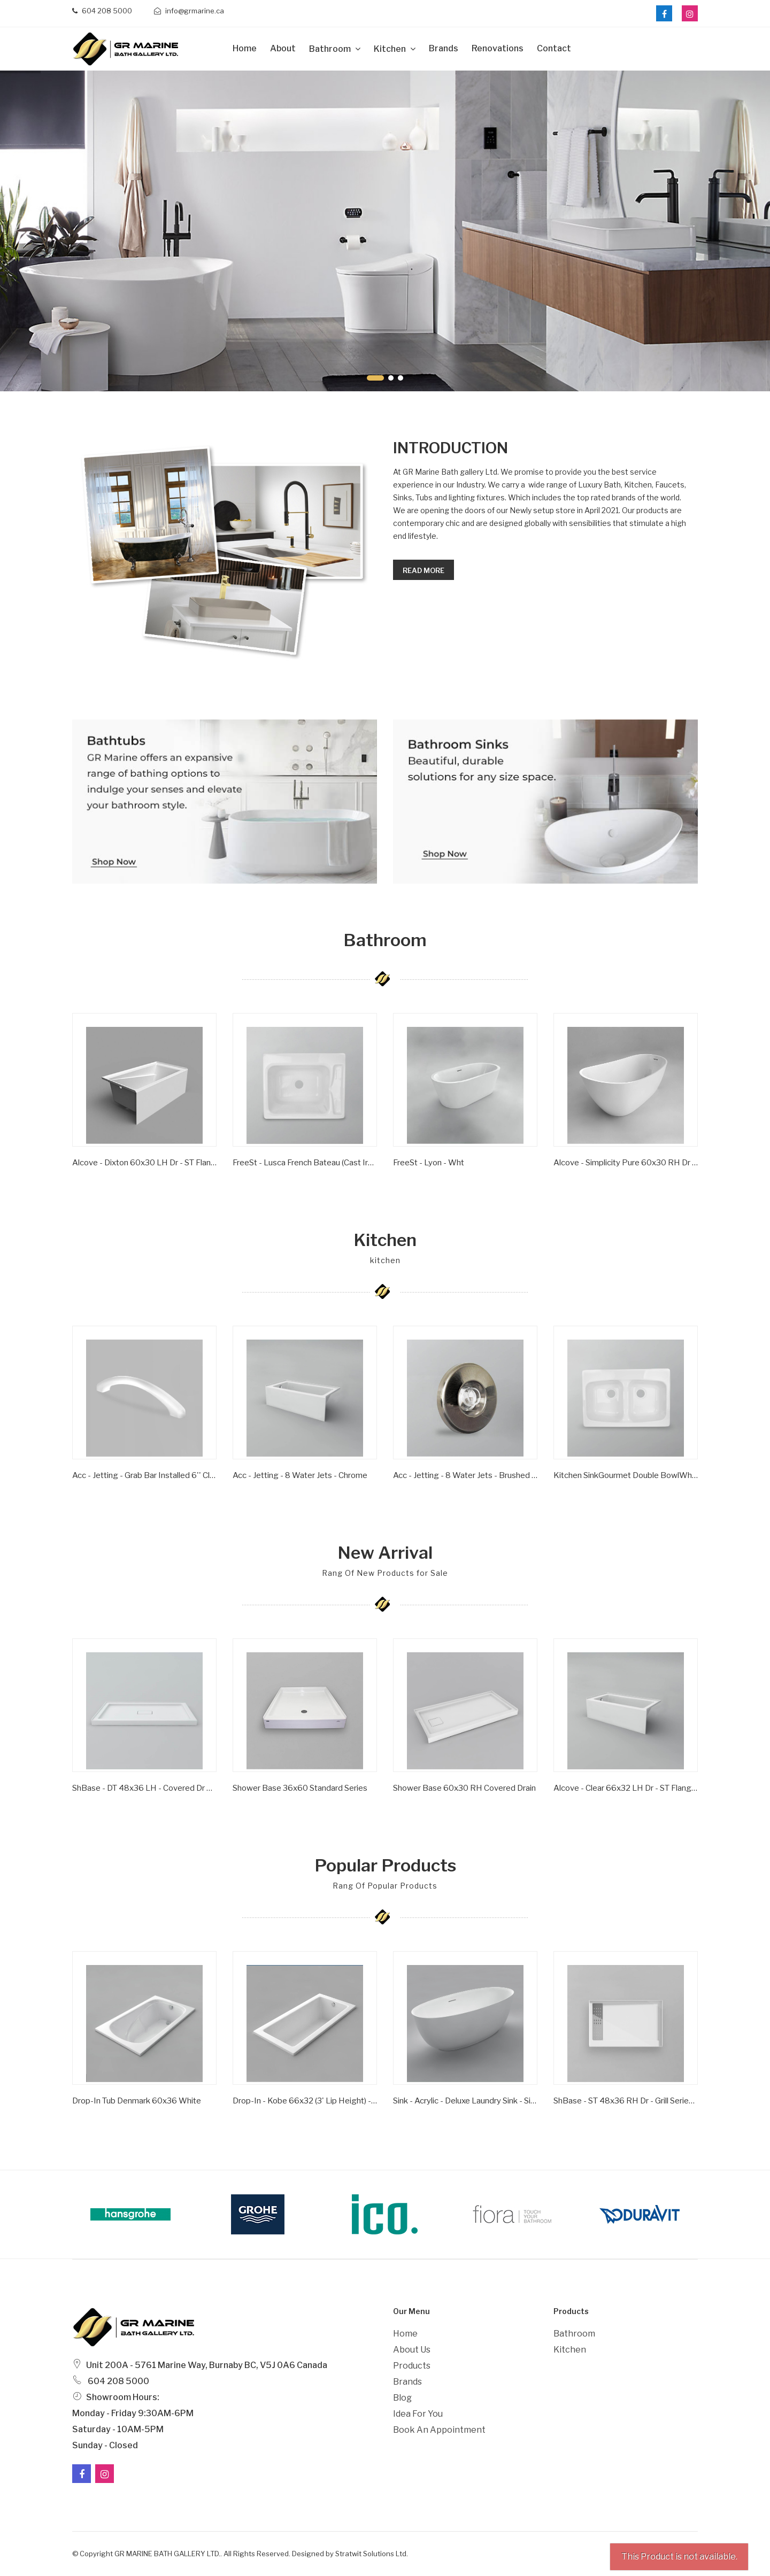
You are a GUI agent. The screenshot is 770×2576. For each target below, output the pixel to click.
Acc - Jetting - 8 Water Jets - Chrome (300, 1475)
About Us (411, 2350)
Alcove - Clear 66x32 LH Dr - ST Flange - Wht (625, 1788)
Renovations (497, 48)
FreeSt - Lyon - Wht (428, 1162)
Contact (554, 48)
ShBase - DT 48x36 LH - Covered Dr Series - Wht (144, 1788)
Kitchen (390, 49)
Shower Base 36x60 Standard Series (300, 1788)
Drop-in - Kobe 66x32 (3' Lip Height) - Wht (305, 2101)
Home (245, 48)
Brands (443, 48)
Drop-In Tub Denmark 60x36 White (136, 2101)
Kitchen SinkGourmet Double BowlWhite (625, 1475)
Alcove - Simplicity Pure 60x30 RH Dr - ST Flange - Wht (625, 1162)
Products (411, 2366)
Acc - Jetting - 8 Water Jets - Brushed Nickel (465, 1475)
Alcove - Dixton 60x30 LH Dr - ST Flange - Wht (144, 1162)
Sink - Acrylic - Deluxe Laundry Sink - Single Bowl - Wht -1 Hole (465, 2101)
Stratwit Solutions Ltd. (371, 2553)
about (283, 48)
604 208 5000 (102, 10)
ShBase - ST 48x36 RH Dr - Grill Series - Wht (625, 2101)
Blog (402, 2398)
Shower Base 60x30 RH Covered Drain (464, 1788)
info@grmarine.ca (189, 10)
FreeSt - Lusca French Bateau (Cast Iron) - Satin (305, 1162)
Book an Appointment (439, 2430)
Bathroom (330, 49)
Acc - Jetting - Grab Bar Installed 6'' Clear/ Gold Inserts (144, 1475)
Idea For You (418, 2414)
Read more (423, 570)
